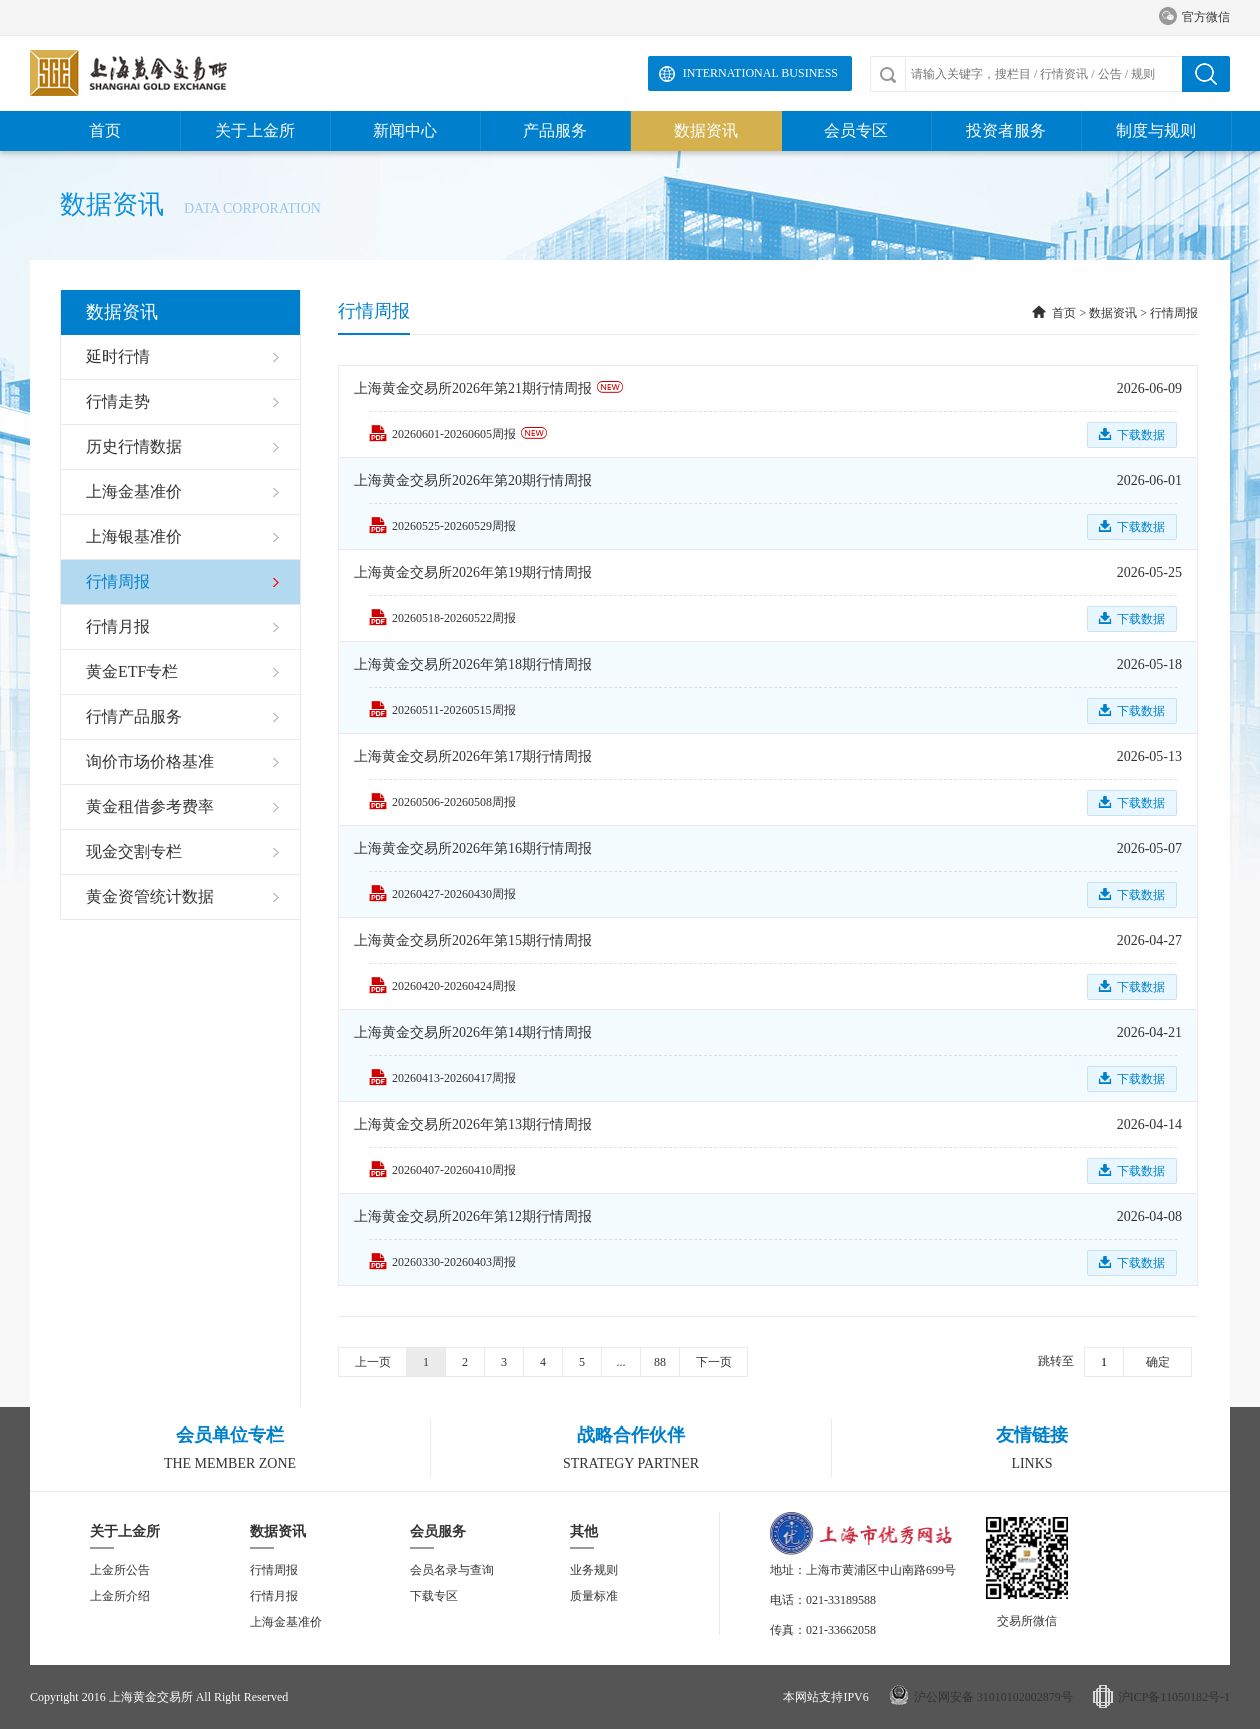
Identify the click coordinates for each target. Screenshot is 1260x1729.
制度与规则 (1156, 130)
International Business (760, 73)
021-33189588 (841, 1600)
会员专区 (856, 130)
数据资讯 (706, 130)
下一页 (714, 1362)
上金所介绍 (120, 1596)
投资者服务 (1006, 130)
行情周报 (1174, 313)
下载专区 (434, 1596)
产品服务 (555, 130)
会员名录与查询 (452, 1570)
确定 (1158, 1362)
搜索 (1206, 74)
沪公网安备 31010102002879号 (993, 1697)
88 (660, 1362)
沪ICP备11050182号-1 (1174, 1697)
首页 (105, 130)
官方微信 (1194, 17)
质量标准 (594, 1596)
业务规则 (594, 1570)
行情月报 (274, 1596)
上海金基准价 (286, 1622)
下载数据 (1141, 435)
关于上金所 (255, 130)
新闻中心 (405, 130)
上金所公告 (120, 1570)
